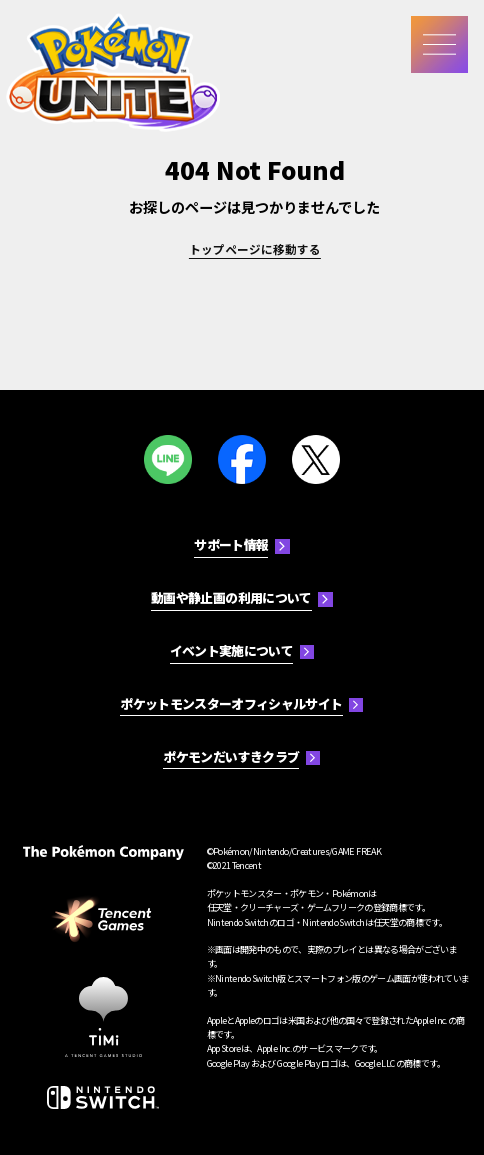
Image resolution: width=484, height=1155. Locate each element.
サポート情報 (231, 544)
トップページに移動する (255, 249)
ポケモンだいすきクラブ (231, 756)
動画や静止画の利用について (231, 597)
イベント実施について (232, 650)
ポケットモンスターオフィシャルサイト (231, 703)
